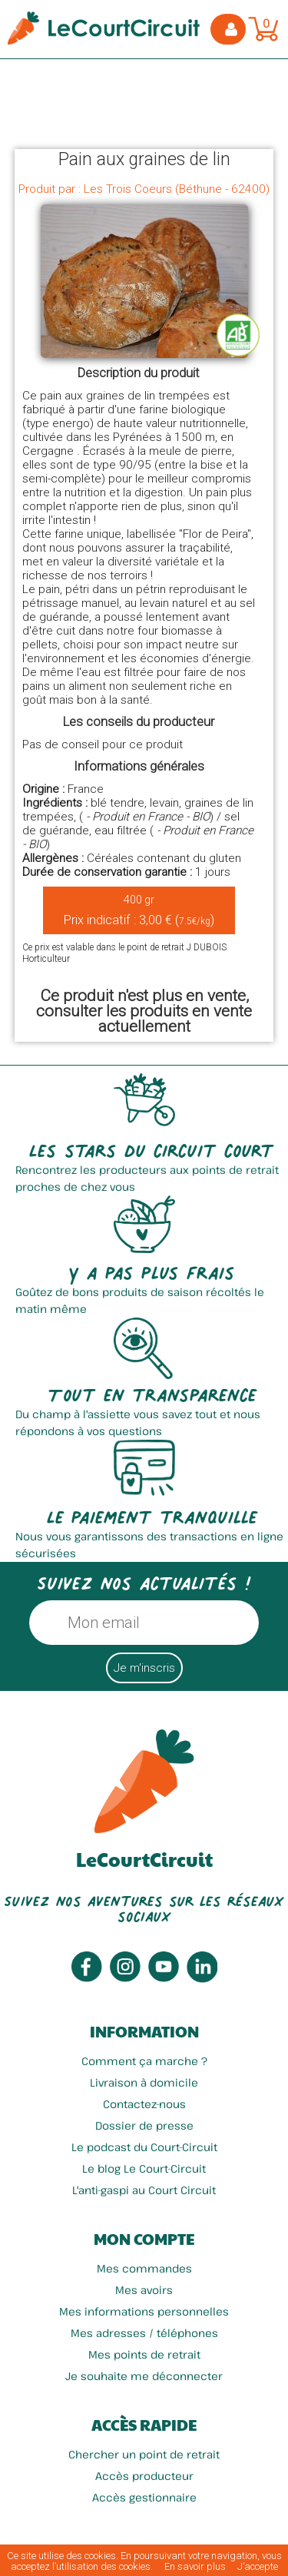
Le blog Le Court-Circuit (144, 2168)
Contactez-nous (144, 2104)
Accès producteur (144, 2475)
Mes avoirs (144, 2290)
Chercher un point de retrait (144, 2454)
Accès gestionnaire (144, 2497)
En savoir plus (195, 2566)
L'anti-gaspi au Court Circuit (144, 2190)
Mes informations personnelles (144, 2311)
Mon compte (144, 2238)
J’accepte (257, 2566)
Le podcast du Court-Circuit (144, 2147)
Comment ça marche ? (144, 2061)
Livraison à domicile (144, 2082)
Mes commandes (144, 2268)
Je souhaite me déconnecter (144, 2376)
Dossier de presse (144, 2125)
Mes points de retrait (144, 2354)
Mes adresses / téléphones (144, 2333)
